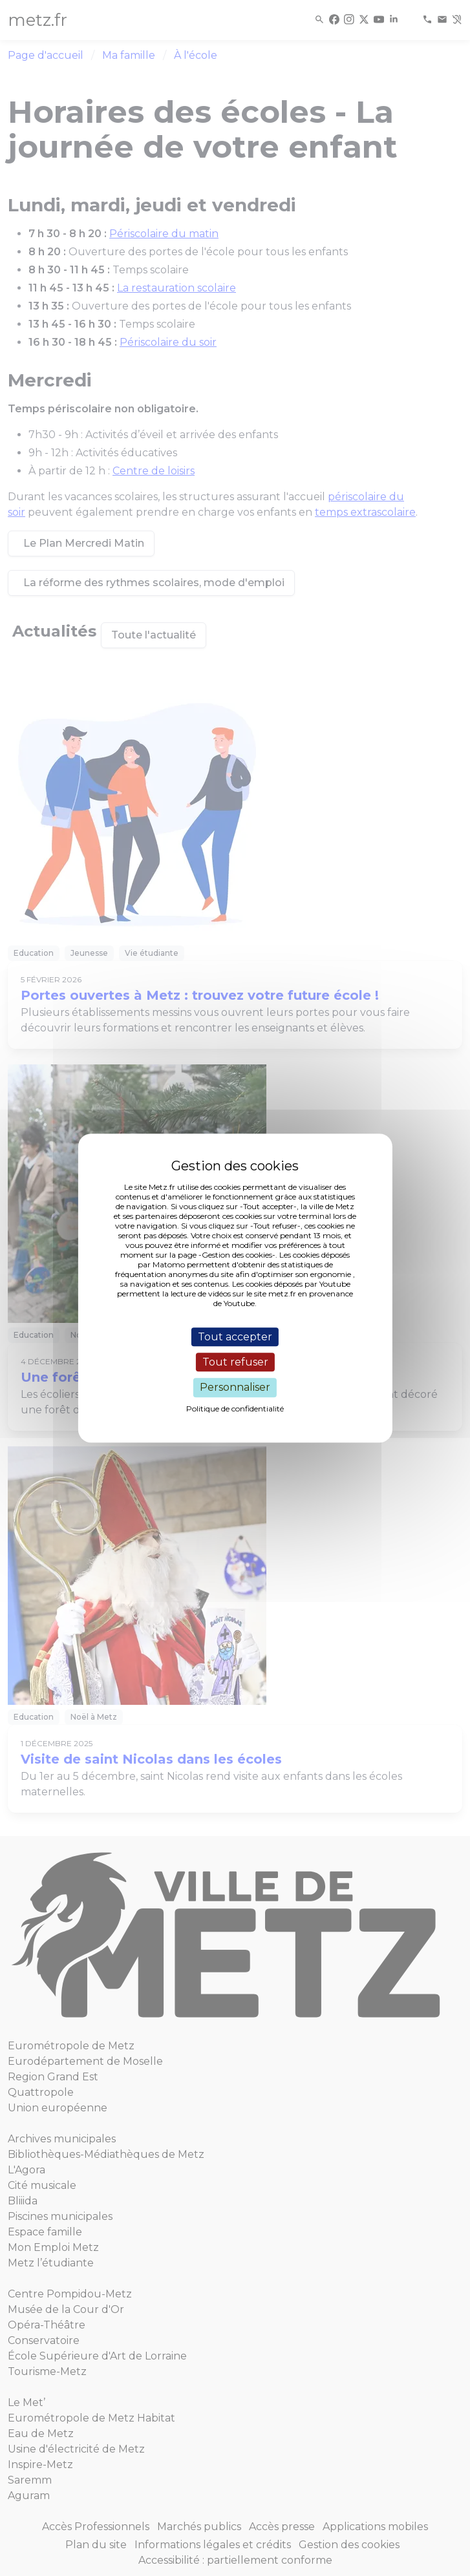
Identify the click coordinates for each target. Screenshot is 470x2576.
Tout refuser (235, 1362)
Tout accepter (235, 1337)
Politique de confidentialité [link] (235, 1408)
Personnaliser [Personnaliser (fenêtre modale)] (235, 1388)
